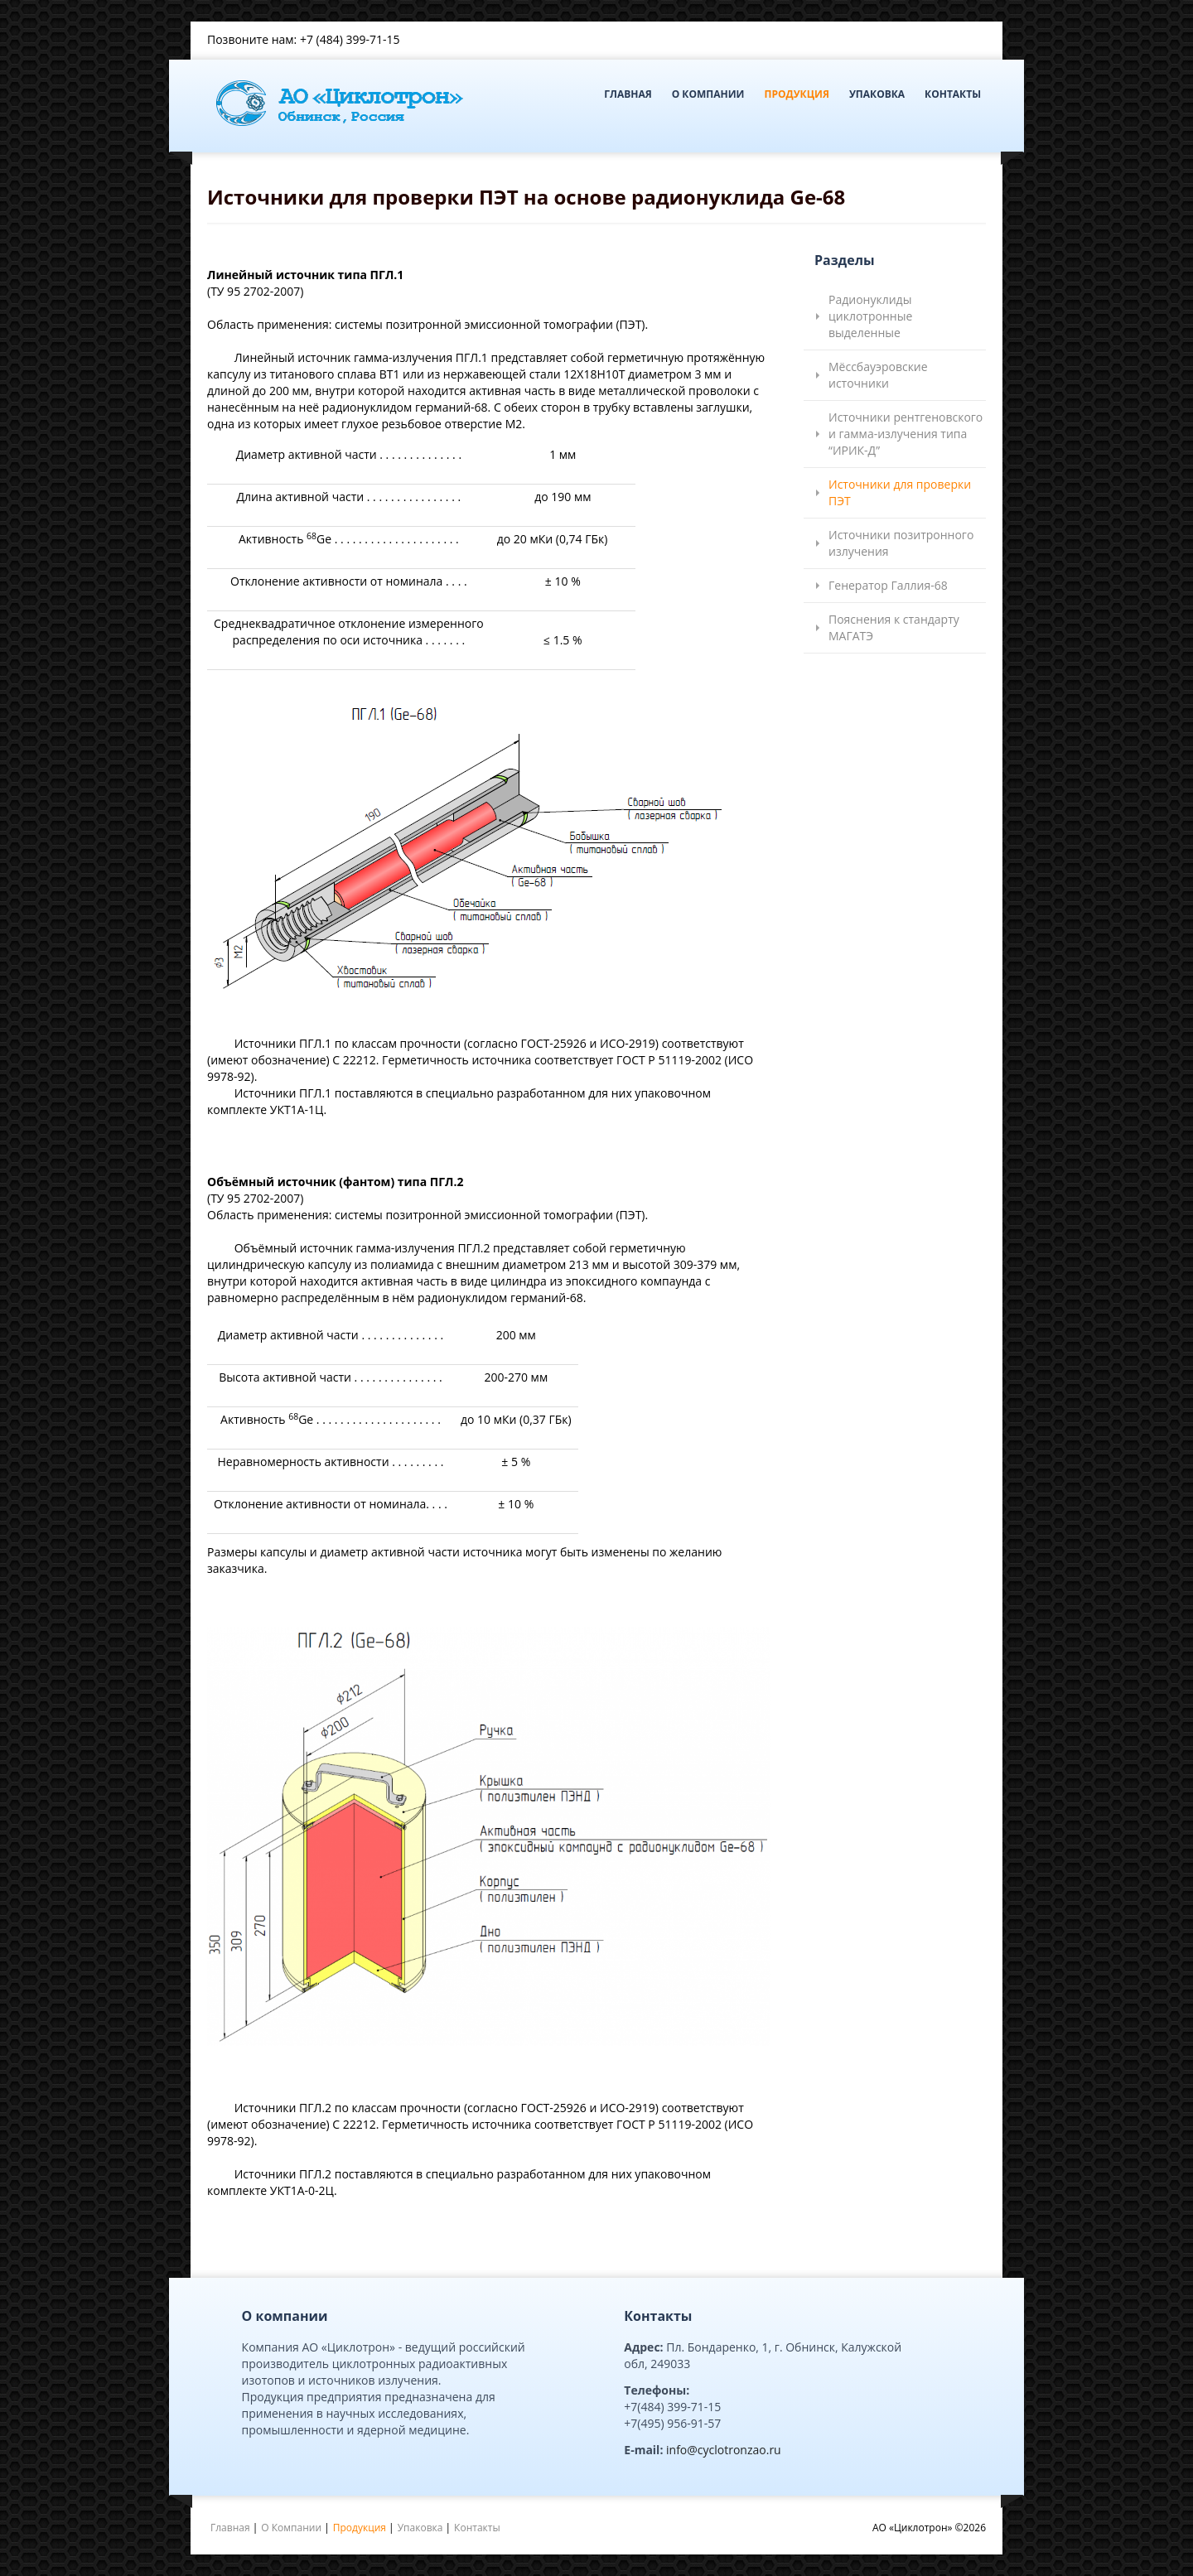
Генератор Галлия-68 (888, 585)
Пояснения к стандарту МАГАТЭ (893, 627)
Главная (627, 94)
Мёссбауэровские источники (878, 375)
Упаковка (877, 94)
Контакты (953, 94)
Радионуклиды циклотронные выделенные (870, 316)
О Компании (708, 94)
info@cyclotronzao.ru (723, 2450)
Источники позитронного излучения (900, 543)
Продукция (796, 94)
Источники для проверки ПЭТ (899, 492)
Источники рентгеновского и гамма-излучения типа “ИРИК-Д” (905, 433)
